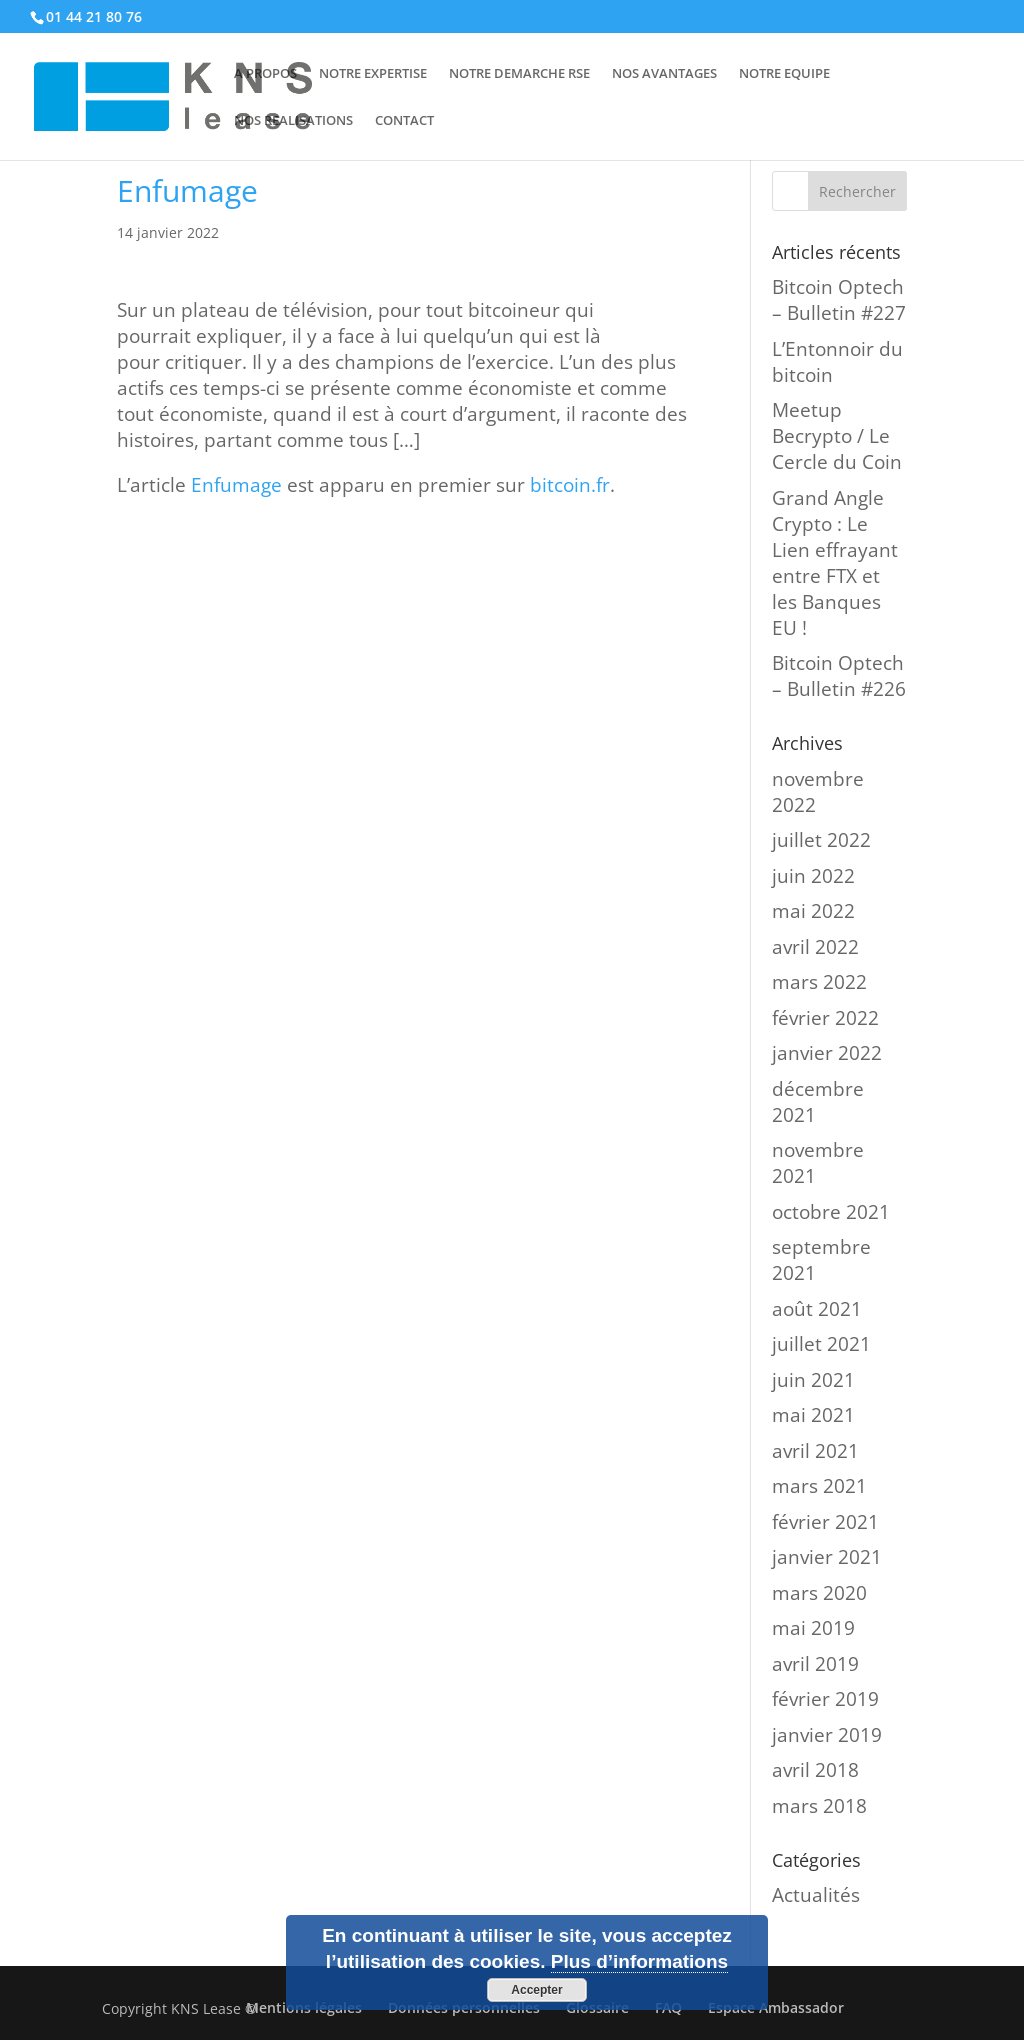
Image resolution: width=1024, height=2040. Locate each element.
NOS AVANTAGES (664, 74)
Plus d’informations (639, 1961)
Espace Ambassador (776, 2007)
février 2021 (825, 1522)
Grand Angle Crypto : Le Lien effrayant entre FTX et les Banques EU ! (835, 563)
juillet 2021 (821, 1344)
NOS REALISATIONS (293, 121)
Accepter (536, 1990)
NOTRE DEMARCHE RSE (519, 74)
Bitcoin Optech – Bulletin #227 (839, 300)
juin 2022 (813, 876)
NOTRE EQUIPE (784, 74)
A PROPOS (265, 74)
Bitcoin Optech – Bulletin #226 (839, 676)
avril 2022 (815, 947)
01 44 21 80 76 (94, 16)
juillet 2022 (821, 840)
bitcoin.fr (570, 485)
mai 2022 (813, 911)
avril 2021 (815, 1451)
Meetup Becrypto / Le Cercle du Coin (837, 436)
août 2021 (817, 1309)
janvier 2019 (827, 1735)
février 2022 (825, 1018)
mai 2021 (813, 1415)
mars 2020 (819, 1593)
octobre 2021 (831, 1212)
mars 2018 (819, 1806)
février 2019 (825, 1699)
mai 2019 (813, 1628)
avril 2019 (815, 1664)
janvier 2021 (827, 1557)
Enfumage (236, 485)
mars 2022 (819, 982)
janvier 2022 (827, 1053)
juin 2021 (813, 1380)
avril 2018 (815, 1770)
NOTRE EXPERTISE (373, 74)
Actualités (816, 1895)
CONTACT (404, 121)
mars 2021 (819, 1486)
